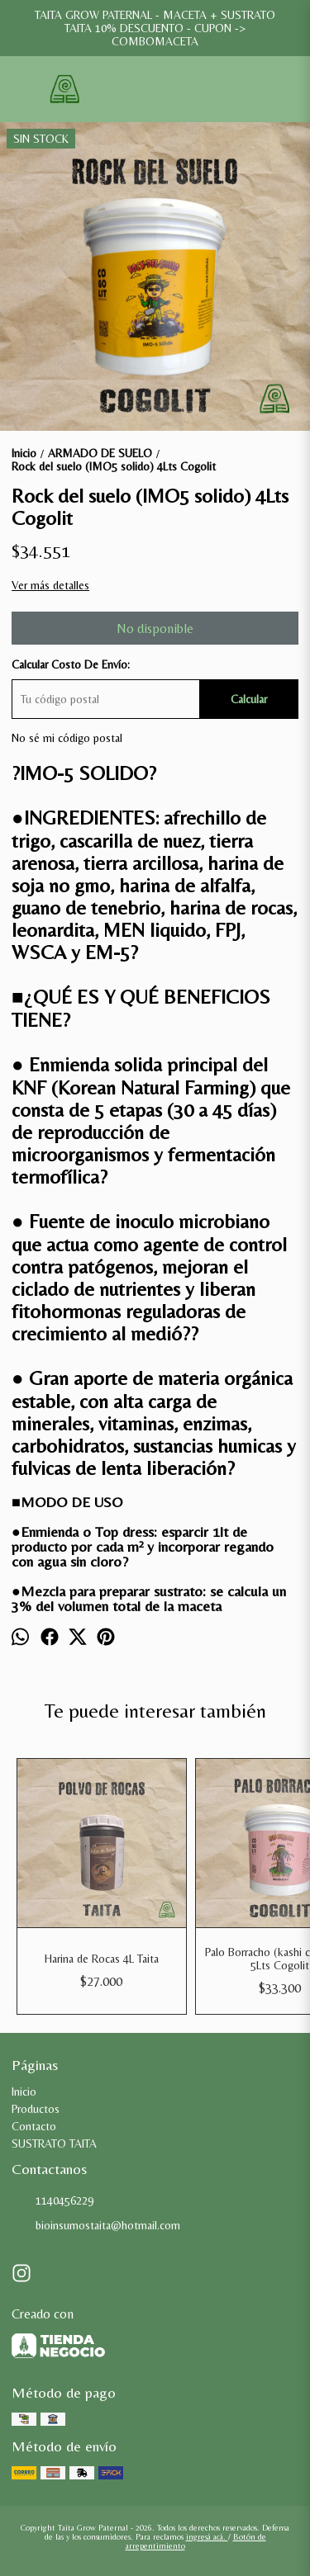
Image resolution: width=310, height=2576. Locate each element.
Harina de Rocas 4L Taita (102, 1958)
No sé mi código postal (67, 737)
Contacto (34, 2126)
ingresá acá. (207, 2536)
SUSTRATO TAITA (54, 2143)
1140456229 (52, 2201)
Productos (36, 2108)
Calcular (249, 699)
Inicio (24, 2091)
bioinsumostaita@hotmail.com (96, 2226)
